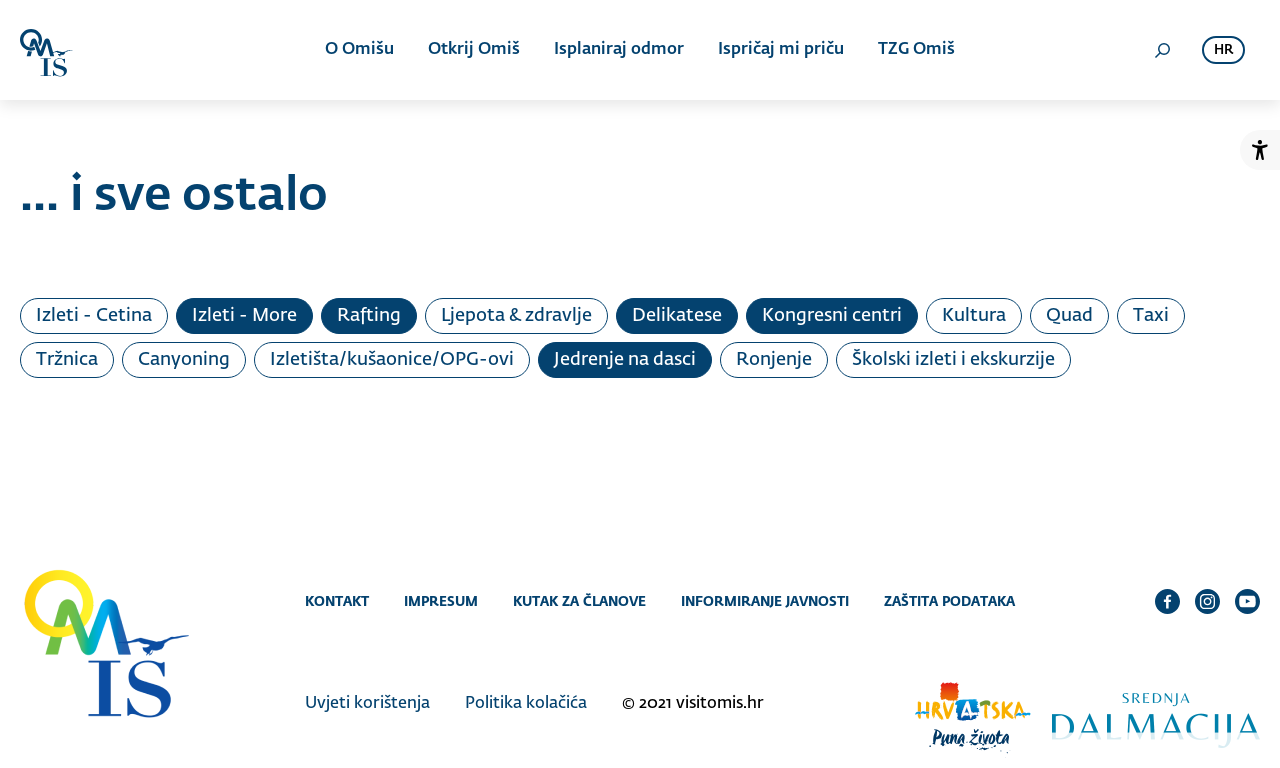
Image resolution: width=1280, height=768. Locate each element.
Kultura (974, 316)
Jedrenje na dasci (625, 360)
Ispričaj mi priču (781, 50)
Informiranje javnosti (765, 601)
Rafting (369, 316)
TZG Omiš (916, 50)
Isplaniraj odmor (619, 50)
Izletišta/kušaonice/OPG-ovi (392, 360)
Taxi (1151, 316)
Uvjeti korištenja (367, 704)
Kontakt (337, 601)
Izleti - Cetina (94, 316)
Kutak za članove (579, 601)
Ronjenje (774, 360)
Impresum (441, 601)
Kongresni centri (832, 316)
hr (1223, 50)
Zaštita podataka (949, 601)
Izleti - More (244, 316)
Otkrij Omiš (474, 50)
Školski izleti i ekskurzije (953, 360)
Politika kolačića (526, 704)
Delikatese (677, 316)
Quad (1069, 316)
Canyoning (184, 360)
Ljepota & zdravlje (516, 316)
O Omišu (359, 50)
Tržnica (67, 360)
